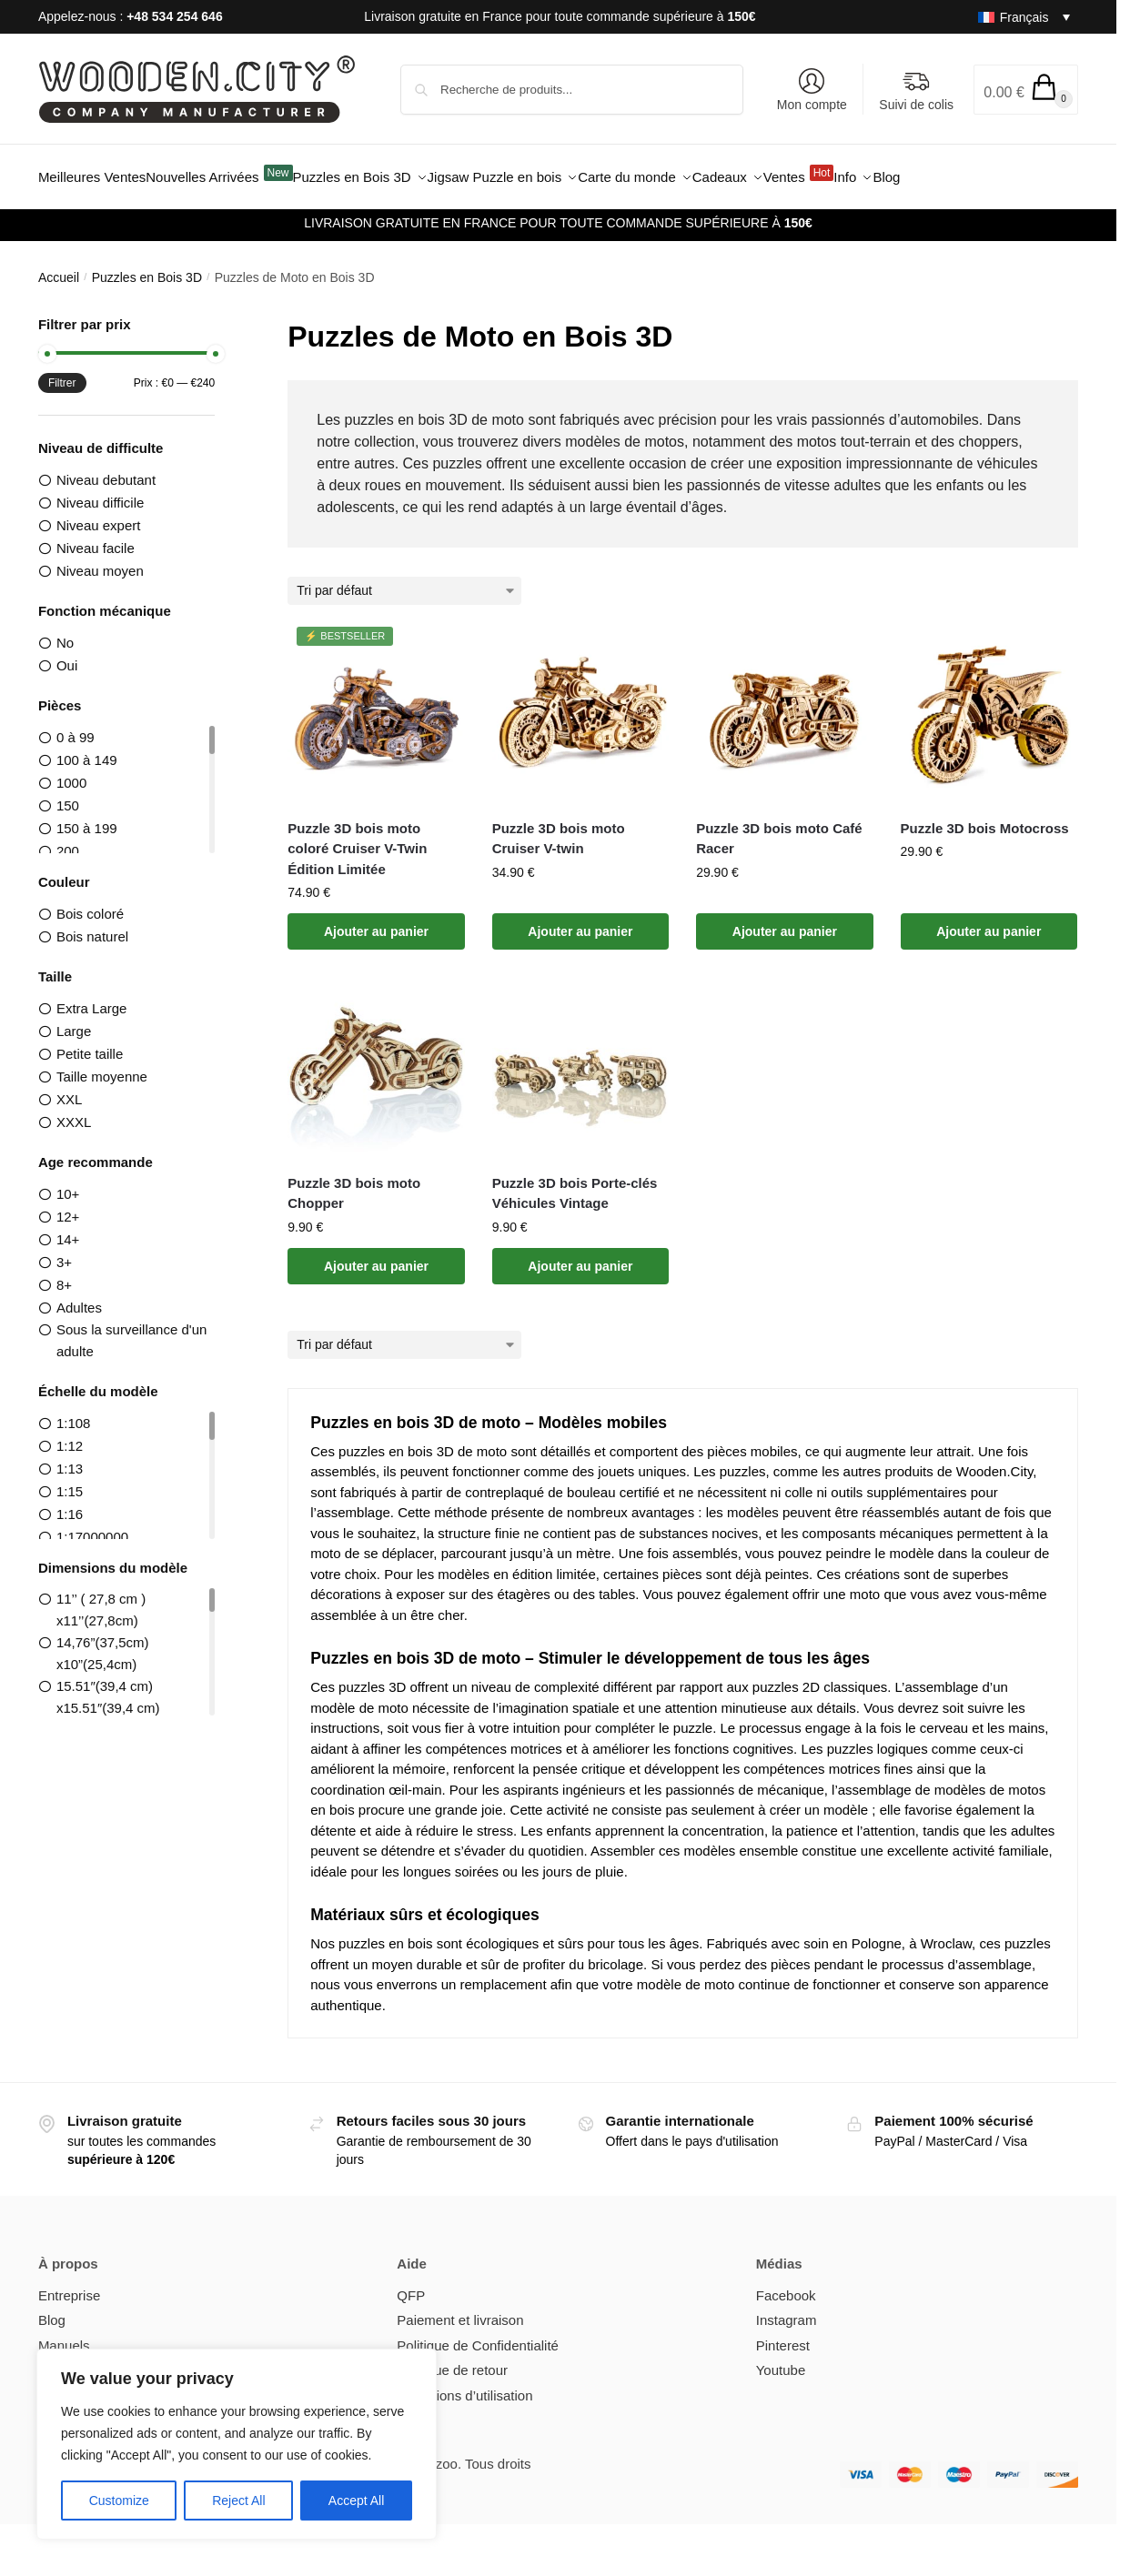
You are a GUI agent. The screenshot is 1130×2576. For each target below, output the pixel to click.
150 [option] (67, 795)
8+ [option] (64, 1275)
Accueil (58, 267)
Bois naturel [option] (92, 926)
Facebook (786, 2285)
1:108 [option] (73, 1413)
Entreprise (69, 2285)
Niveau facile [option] (95, 538)
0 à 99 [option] (75, 727)
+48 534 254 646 (174, 16)
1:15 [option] (69, 1481)
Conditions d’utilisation (464, 2385)
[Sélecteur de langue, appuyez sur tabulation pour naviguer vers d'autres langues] (1016, 16)
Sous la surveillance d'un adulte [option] (131, 1330)
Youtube (781, 2360)
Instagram (786, 2310)
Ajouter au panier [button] (376, 921)
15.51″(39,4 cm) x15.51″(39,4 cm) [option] (108, 1687)
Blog (52, 2310)
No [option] (65, 632)
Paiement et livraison (460, 2310)
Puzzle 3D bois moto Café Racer (779, 828)
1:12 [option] (69, 1436)
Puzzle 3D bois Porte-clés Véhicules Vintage (575, 1182)
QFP (411, 2285)
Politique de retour (452, 2360)
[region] (236, 2444)
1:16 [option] (69, 1504)
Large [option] (73, 1021)
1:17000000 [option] (92, 1527)
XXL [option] (69, 1089)
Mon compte (812, 90)
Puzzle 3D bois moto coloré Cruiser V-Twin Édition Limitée (357, 838)
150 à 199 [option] (86, 818)
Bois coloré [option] (90, 903)
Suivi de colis (916, 90)
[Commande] (407, 580)
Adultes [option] (79, 1297)
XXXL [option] (73, 1112)
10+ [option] (67, 1184)
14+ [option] (67, 1229)
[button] (1026, 90)
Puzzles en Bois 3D (147, 267)
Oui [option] (66, 655)
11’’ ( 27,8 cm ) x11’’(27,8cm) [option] (101, 1599)
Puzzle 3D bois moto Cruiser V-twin (558, 828)
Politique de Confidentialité (478, 2335)
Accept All (356, 2500)
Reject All (238, 2500)
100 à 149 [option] (86, 750)
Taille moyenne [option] (101, 1066)
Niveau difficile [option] (100, 492)
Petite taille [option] (89, 1044)
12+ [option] (67, 1206)
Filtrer (62, 372)
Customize (119, 2500)
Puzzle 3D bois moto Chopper (354, 1182)
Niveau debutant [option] (106, 469)
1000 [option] (71, 772)
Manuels (64, 2335)
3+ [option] (64, 1252)
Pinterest (783, 2335)
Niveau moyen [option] (100, 561)
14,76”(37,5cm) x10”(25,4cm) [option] (102, 1643)
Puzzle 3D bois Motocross (985, 817)
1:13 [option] (69, 1458)
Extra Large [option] (91, 998)
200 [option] (67, 841)
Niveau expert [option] (98, 515)
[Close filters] (220, 316)
